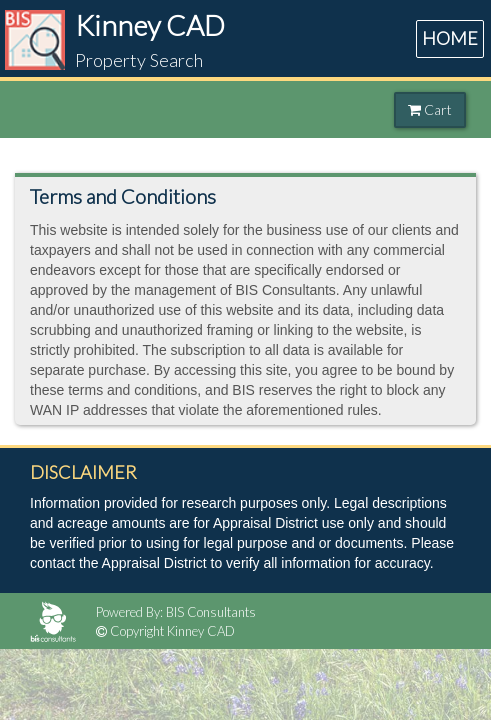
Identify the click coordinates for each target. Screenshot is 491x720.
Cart (430, 109)
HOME (450, 38)
